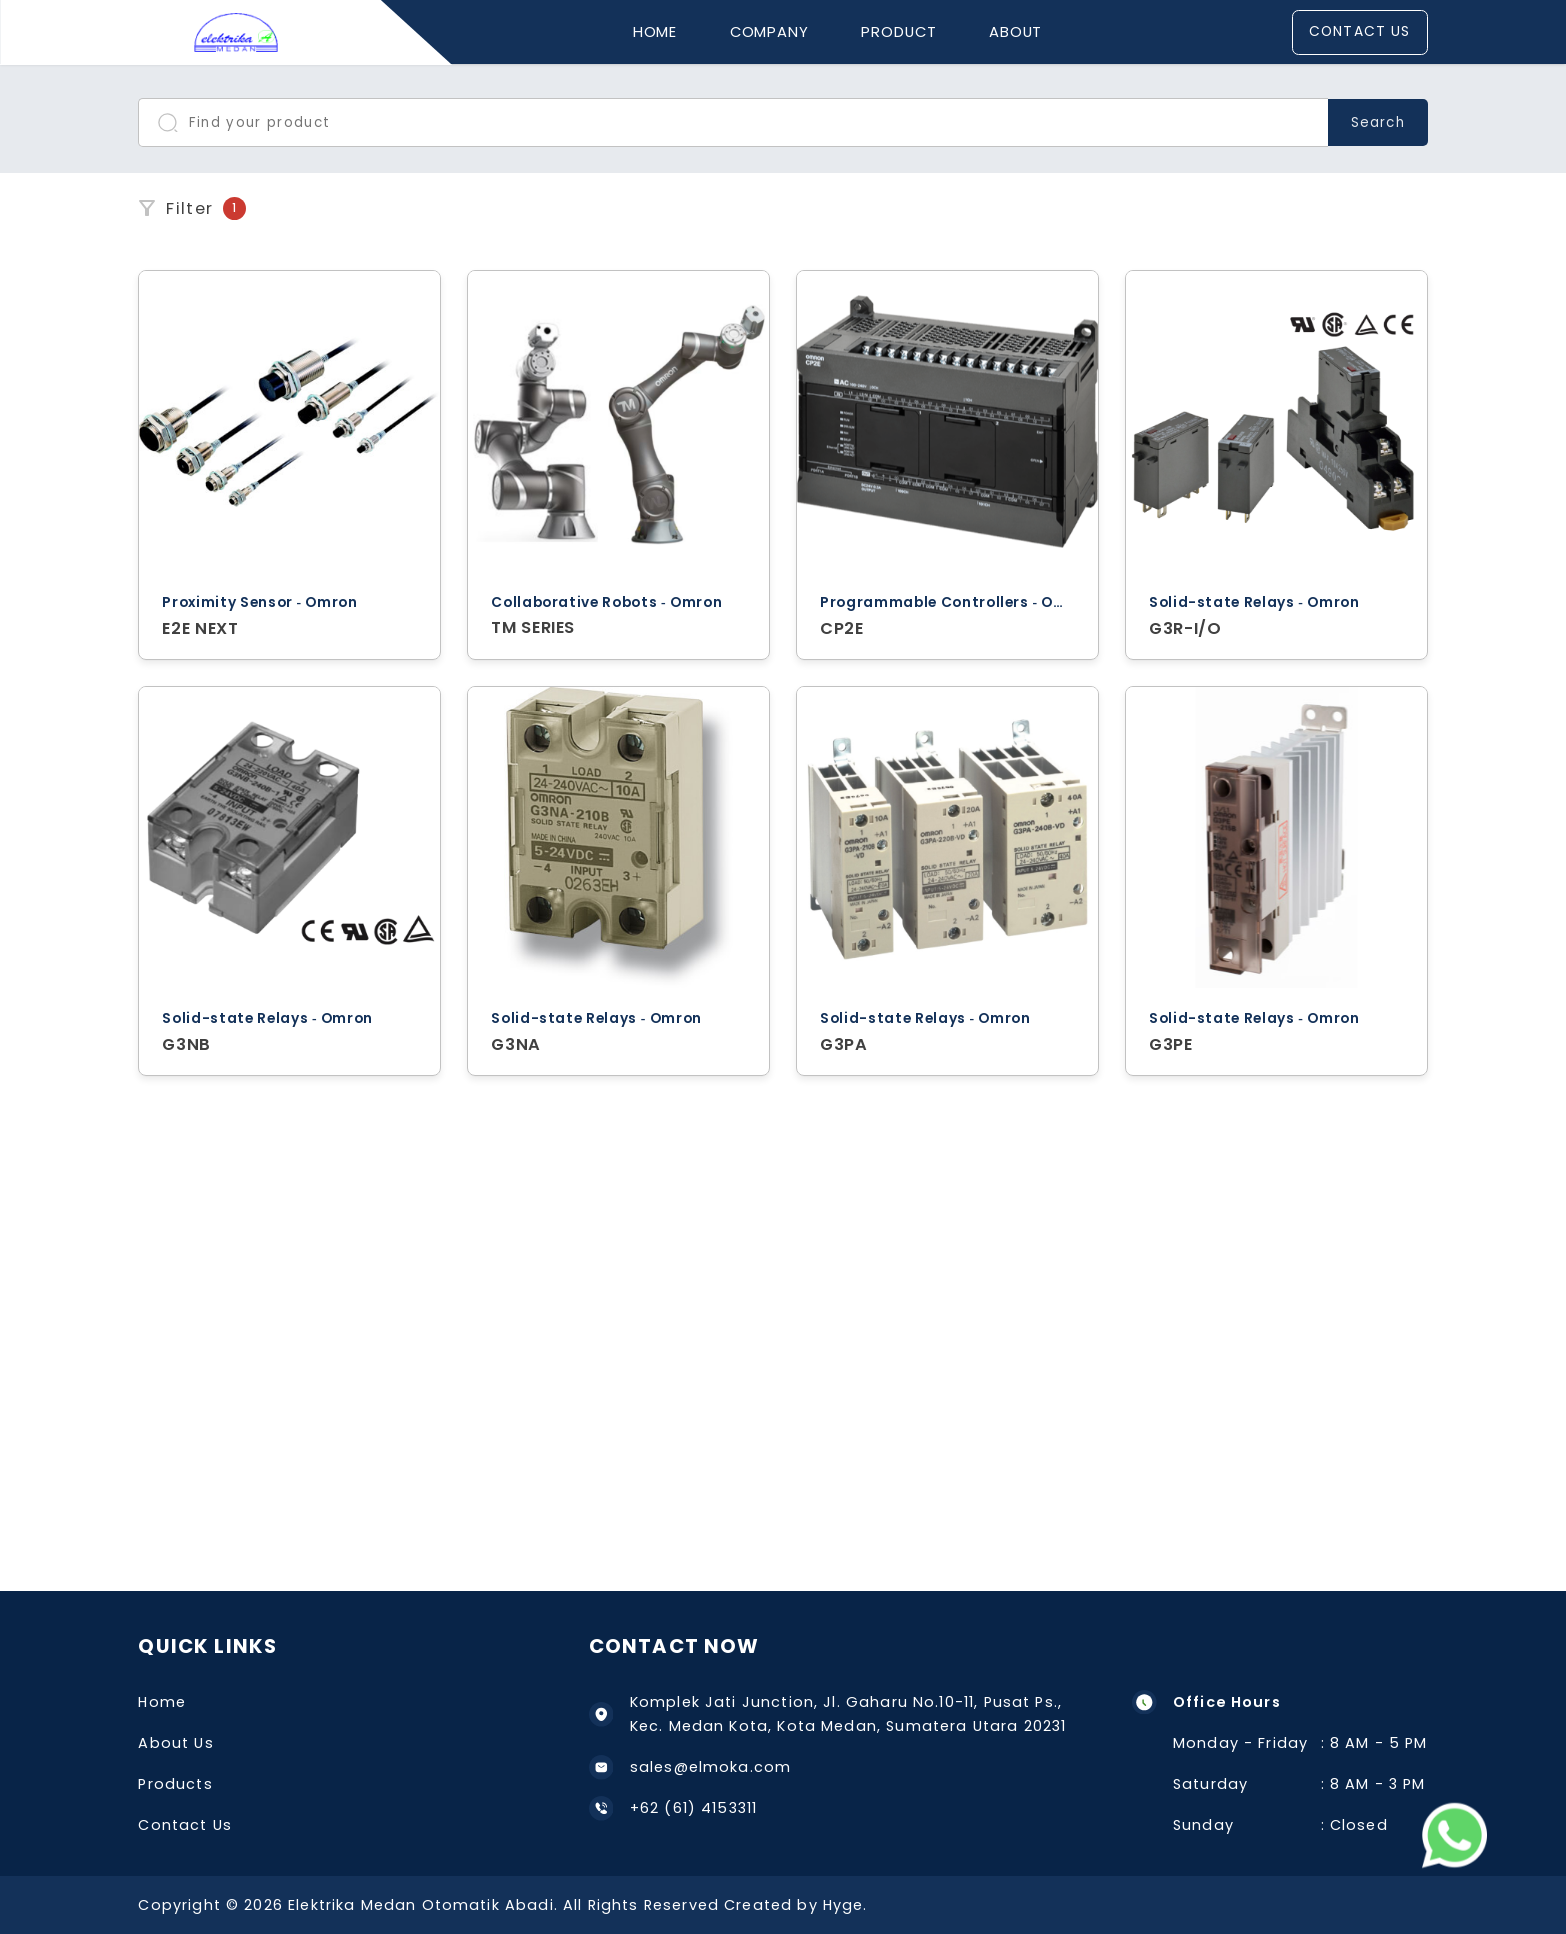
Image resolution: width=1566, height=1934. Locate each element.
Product (898, 32)
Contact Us (1359, 31)
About (1015, 32)
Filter (191, 208)
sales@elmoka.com (690, 1767)
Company (769, 32)
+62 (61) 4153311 (673, 1808)
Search (1377, 122)
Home (655, 32)
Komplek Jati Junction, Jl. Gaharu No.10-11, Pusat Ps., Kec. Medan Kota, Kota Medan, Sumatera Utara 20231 (828, 1714)
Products (175, 1784)
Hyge (843, 1905)
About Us (175, 1743)
